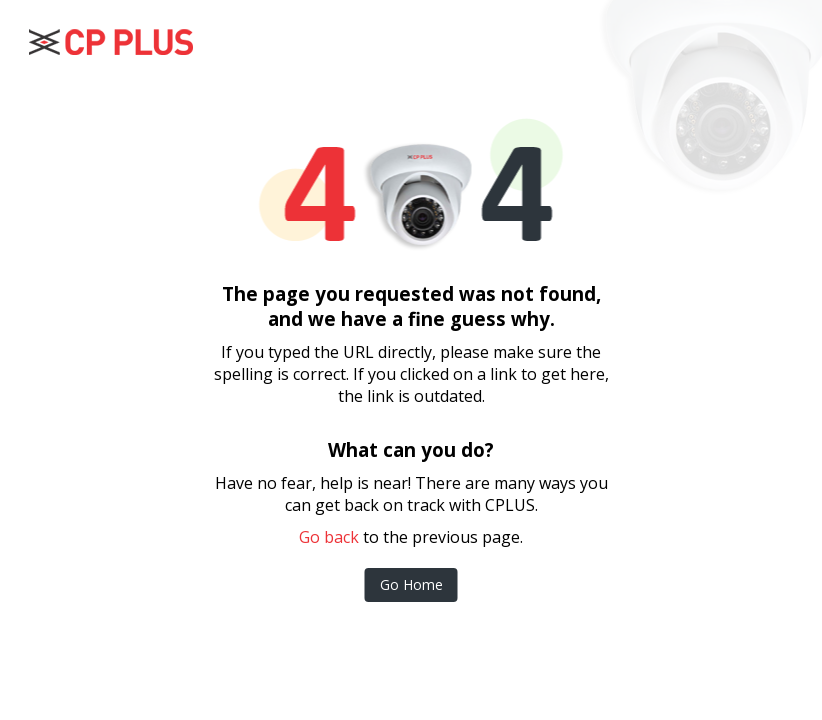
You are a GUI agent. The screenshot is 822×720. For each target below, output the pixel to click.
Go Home (411, 584)
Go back (329, 537)
